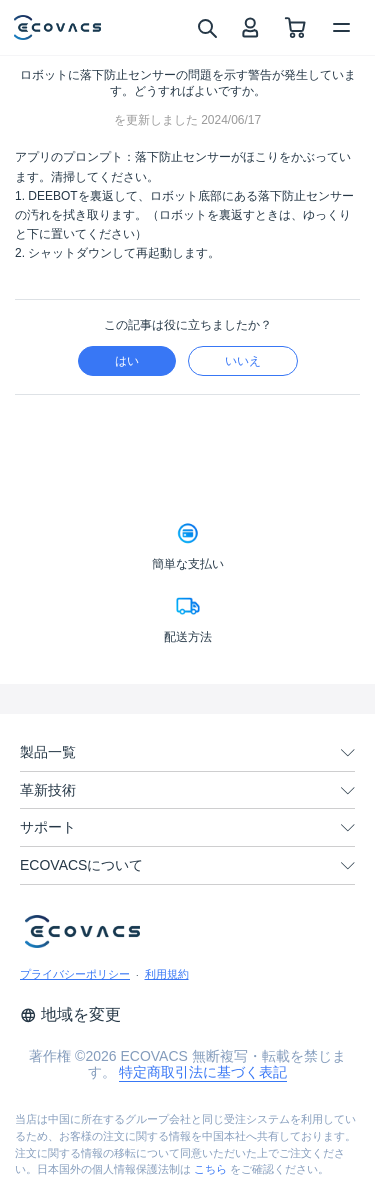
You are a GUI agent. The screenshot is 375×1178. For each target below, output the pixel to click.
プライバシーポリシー (75, 974)
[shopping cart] (295, 27)
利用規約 (167, 974)
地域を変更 (70, 1014)
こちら (210, 1169)
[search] (206, 27)
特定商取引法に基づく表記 (203, 1072)
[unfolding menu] (348, 753)
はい (127, 361)
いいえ (243, 361)
